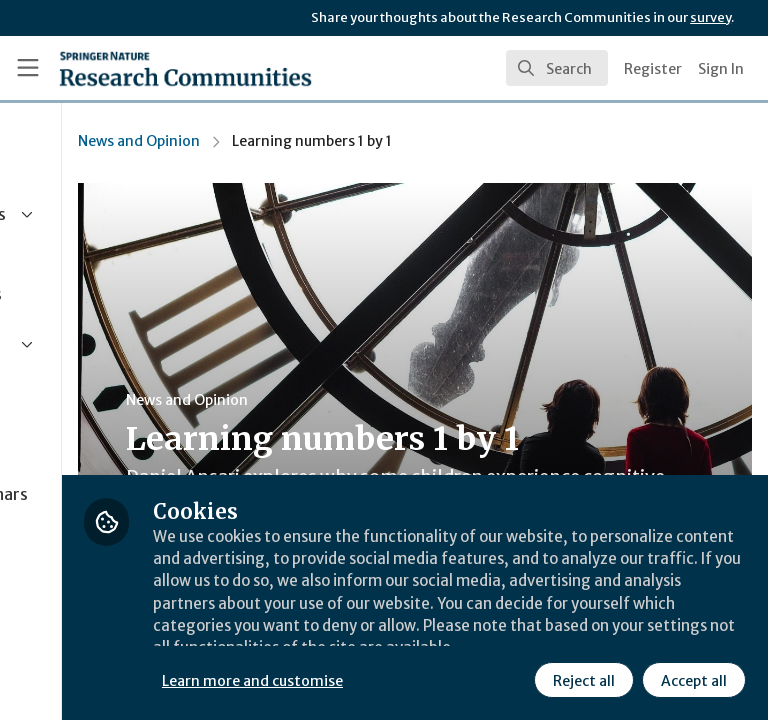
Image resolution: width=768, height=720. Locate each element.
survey (710, 17)
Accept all (515, 679)
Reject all (405, 679)
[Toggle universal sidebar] (28, 68)
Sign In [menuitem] (721, 69)
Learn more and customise (446, 635)
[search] (557, 68)
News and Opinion (333, 141)
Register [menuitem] (653, 69)
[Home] (185, 68)
